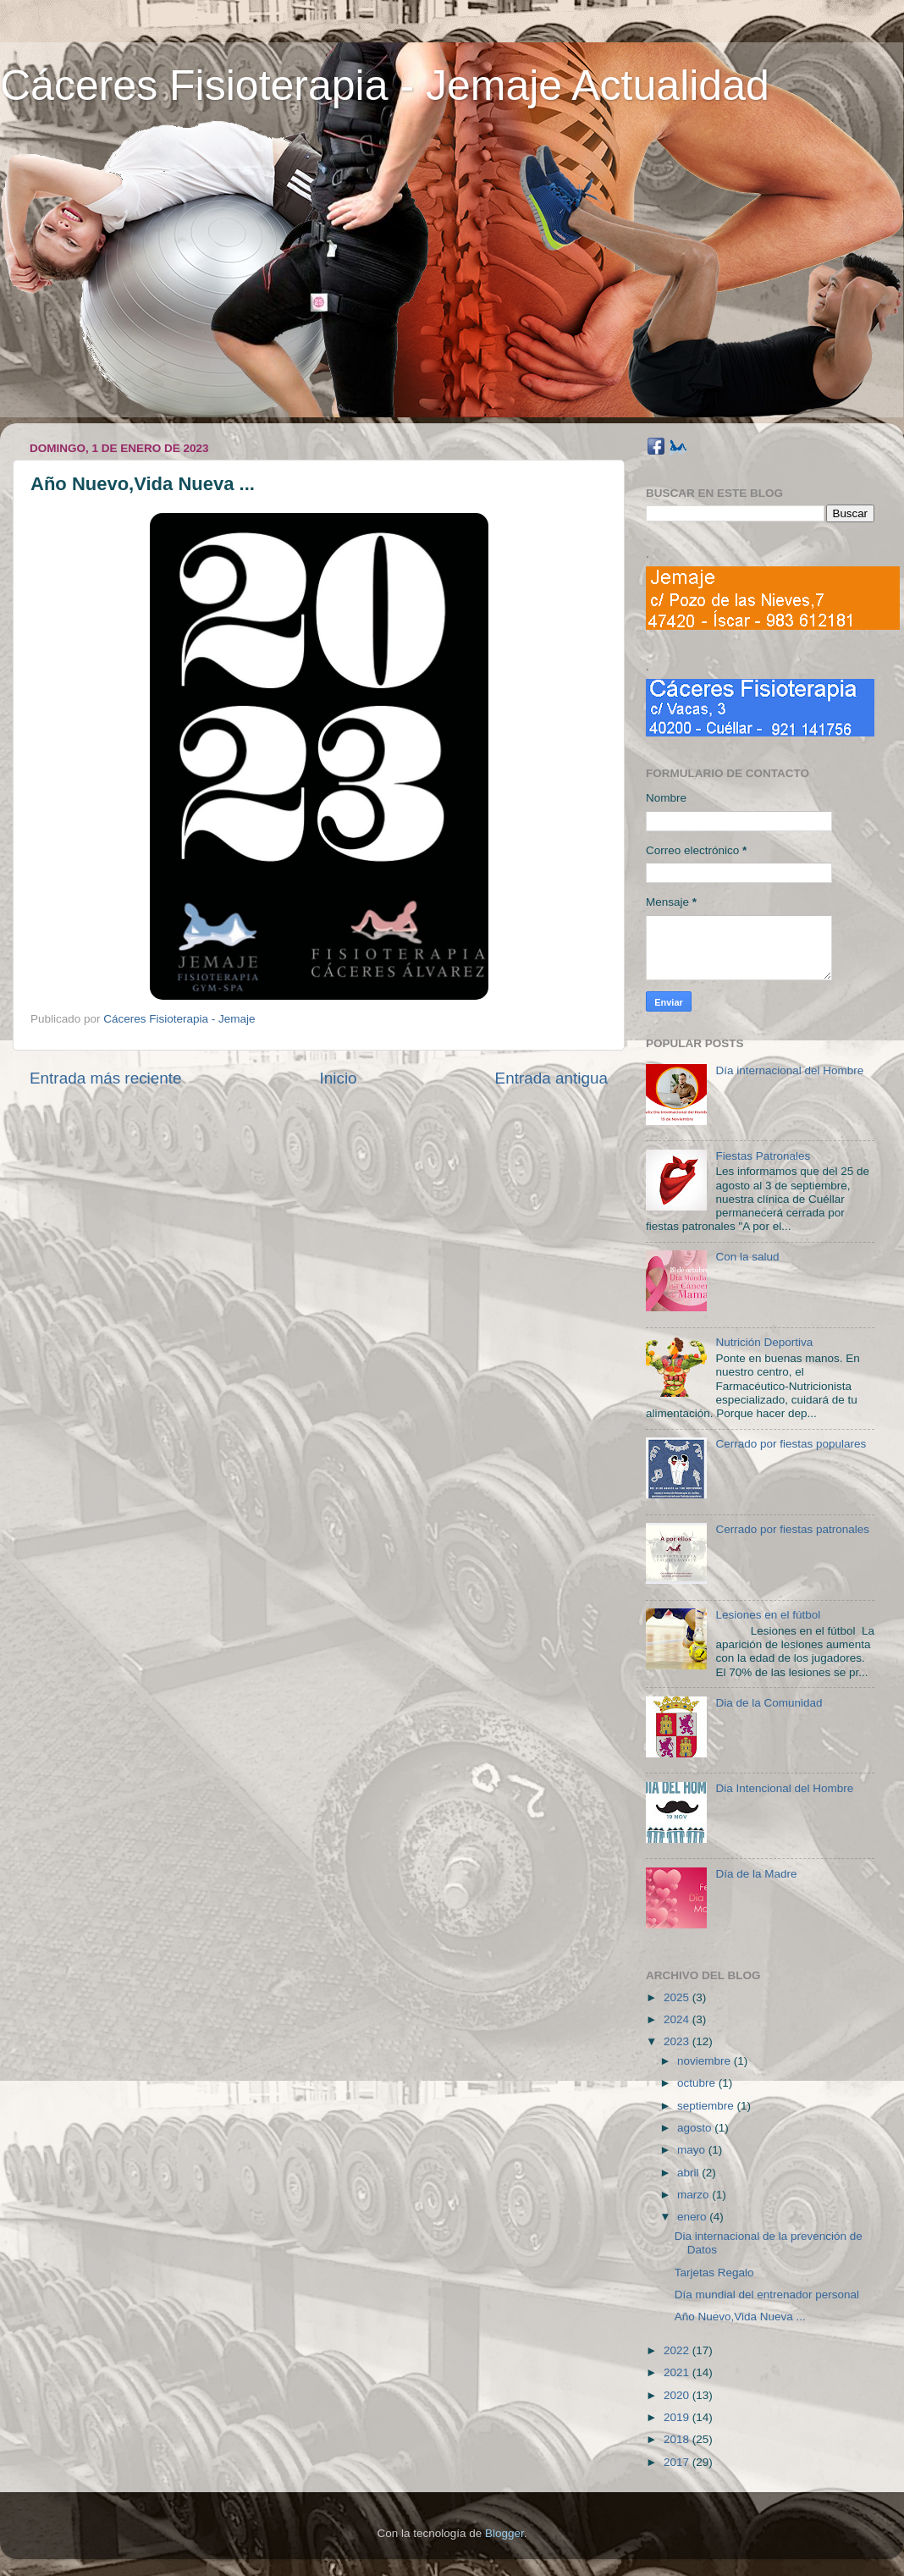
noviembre (705, 2061)
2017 (678, 2462)
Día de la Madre (756, 1873)
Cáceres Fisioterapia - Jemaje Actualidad (384, 85)
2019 (678, 2417)
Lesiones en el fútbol (767, 1614)
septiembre (707, 2105)
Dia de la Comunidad (768, 1702)
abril (689, 2172)
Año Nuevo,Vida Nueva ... (740, 2316)
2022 (678, 2350)
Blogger (504, 2533)
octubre (698, 2083)
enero (693, 2216)
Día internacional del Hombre (789, 1070)
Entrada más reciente (106, 1078)
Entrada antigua (551, 1078)
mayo (692, 2149)
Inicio (338, 1078)
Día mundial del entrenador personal (767, 2294)
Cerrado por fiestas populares (790, 1443)
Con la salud (747, 1256)
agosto (695, 2127)
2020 (678, 2395)
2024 (678, 2019)
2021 (678, 2372)
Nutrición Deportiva (764, 1342)
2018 (678, 2439)
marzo (694, 2194)
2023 (678, 2041)
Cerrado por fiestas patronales (792, 1529)
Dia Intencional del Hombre (784, 1788)
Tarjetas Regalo (714, 2272)
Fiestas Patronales (762, 1156)
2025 (678, 1997)
